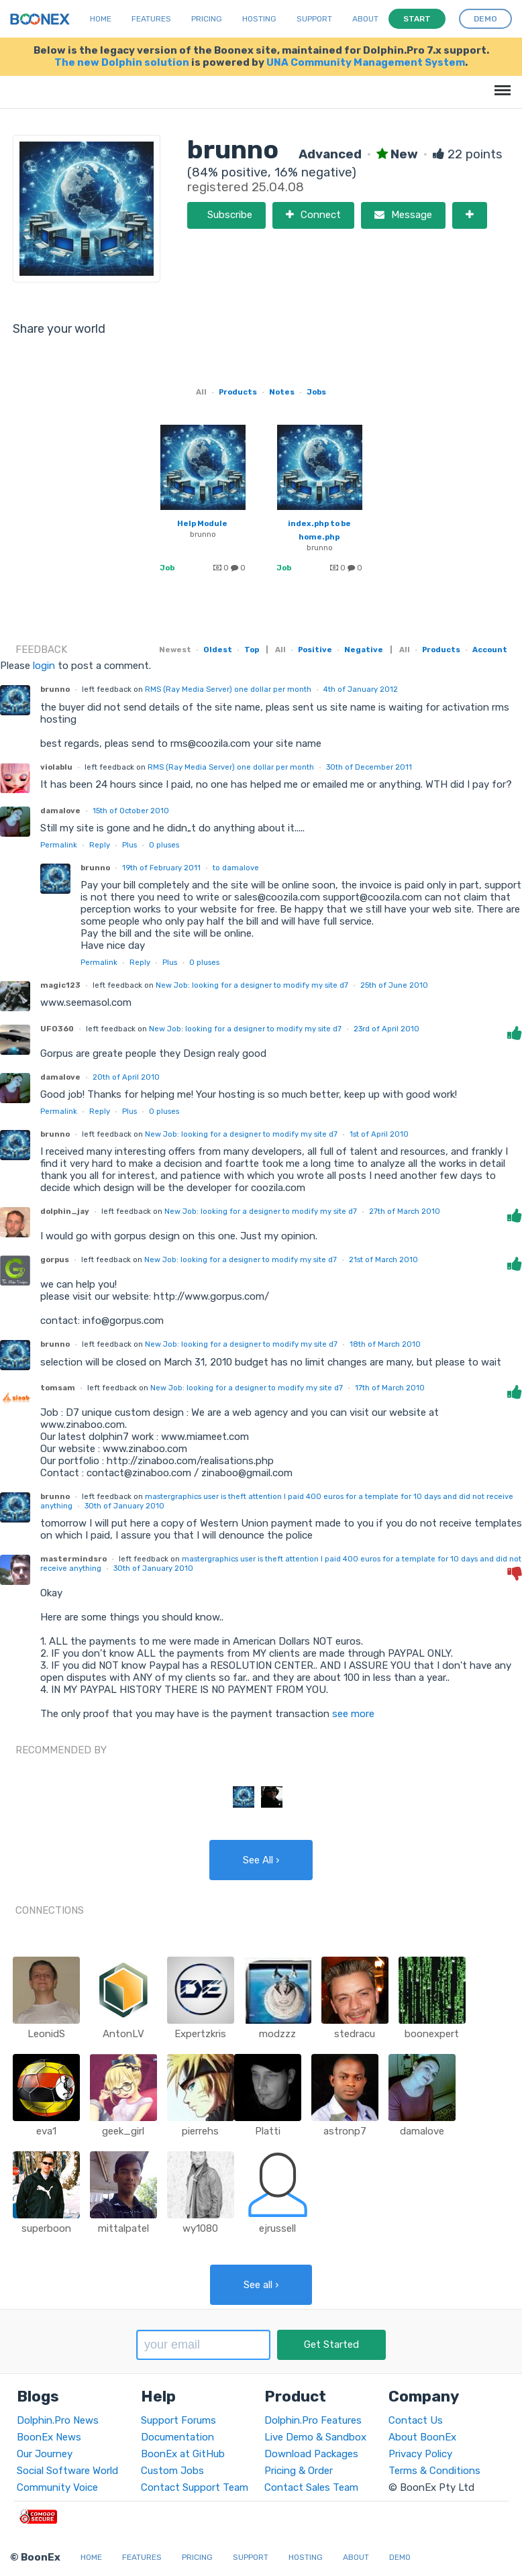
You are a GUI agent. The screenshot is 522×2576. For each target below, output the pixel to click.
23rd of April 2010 (386, 1028)
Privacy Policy (420, 2454)
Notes (282, 392)
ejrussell (277, 2228)
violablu (56, 767)
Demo (400, 2557)
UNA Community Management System (365, 62)
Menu (500, 83)
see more (351, 1714)
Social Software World (67, 2471)
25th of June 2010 (394, 985)
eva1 (46, 2131)
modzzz (277, 2034)
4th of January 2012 (360, 689)
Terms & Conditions (434, 2471)
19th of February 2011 (161, 867)
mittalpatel (123, 2228)
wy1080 (200, 2228)
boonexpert (432, 2034)
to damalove (236, 867)
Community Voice (57, 2487)
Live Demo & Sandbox (315, 2437)
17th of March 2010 (390, 1387)
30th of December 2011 (369, 767)
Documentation (177, 2437)
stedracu (354, 2034)
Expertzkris (200, 2034)
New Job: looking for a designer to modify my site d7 (252, 985)
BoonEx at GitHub (183, 2454)
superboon (46, 2228)
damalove (60, 810)
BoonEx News (49, 2437)
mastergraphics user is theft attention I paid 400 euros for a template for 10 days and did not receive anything (276, 1501)
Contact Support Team (194, 2487)
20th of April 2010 (126, 1077)
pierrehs (200, 2131)
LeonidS (46, 2034)
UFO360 (57, 1028)
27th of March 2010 (404, 1211)
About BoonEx (422, 2437)
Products (238, 392)
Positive (315, 649)
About (365, 18)
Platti (267, 2131)
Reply (99, 844)
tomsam (57, 1387)
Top (251, 649)
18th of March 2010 (385, 1344)
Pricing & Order (298, 2471)
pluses (164, 844)
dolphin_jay (64, 1211)
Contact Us (415, 2420)
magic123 (60, 985)
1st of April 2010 (379, 1134)
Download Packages (311, 2454)
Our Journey (44, 2454)
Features (151, 18)
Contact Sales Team (311, 2487)
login (44, 666)
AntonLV (123, 2034)
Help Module (202, 523)
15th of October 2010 (131, 810)
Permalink (58, 844)
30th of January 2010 (124, 1505)
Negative (363, 649)
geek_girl (123, 2131)
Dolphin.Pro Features (313, 2420)
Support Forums (178, 2420)
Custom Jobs (172, 2471)
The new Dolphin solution (121, 62)
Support (314, 18)
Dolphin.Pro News (58, 2420)
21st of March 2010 (383, 1259)
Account (489, 649)
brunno (203, 534)
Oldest (217, 649)
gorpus (54, 1259)
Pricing (206, 18)
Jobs (316, 392)
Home (100, 18)
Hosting (259, 18)
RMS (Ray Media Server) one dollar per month (228, 689)
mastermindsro (73, 1558)
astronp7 (344, 2131)
